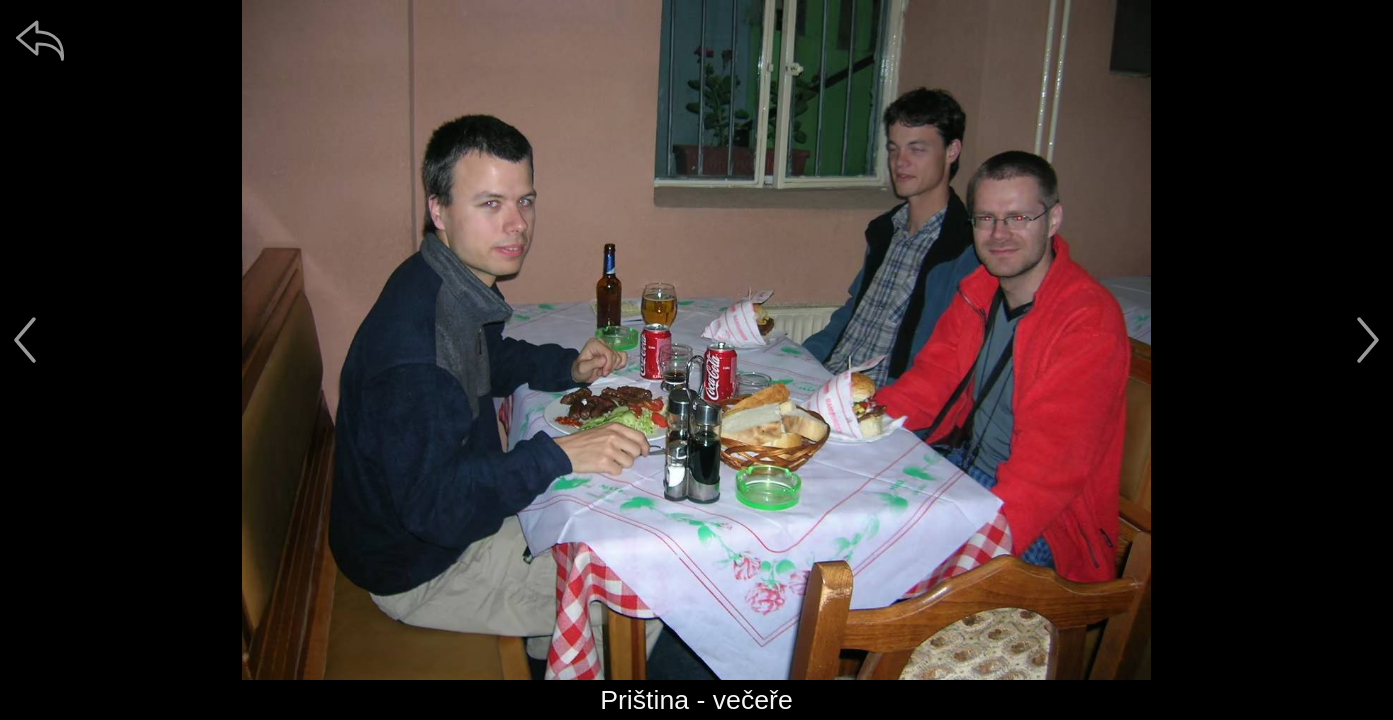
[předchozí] (25, 340)
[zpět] (40, 40)
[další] (1368, 340)
